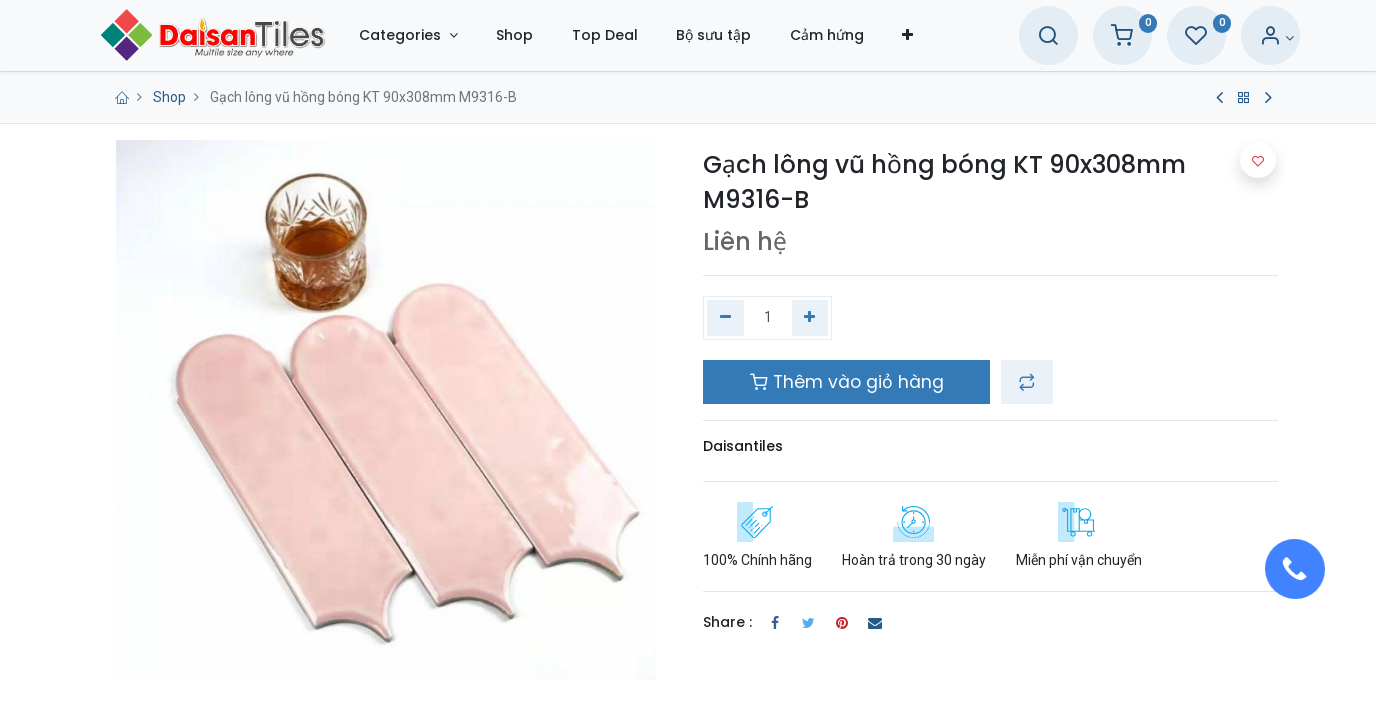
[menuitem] (543, 35)
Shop (169, 97)
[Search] (1020, 38)
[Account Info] (1248, 38)
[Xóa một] (725, 318)
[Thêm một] (810, 318)
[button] (936, 35)
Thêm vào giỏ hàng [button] (847, 382)
